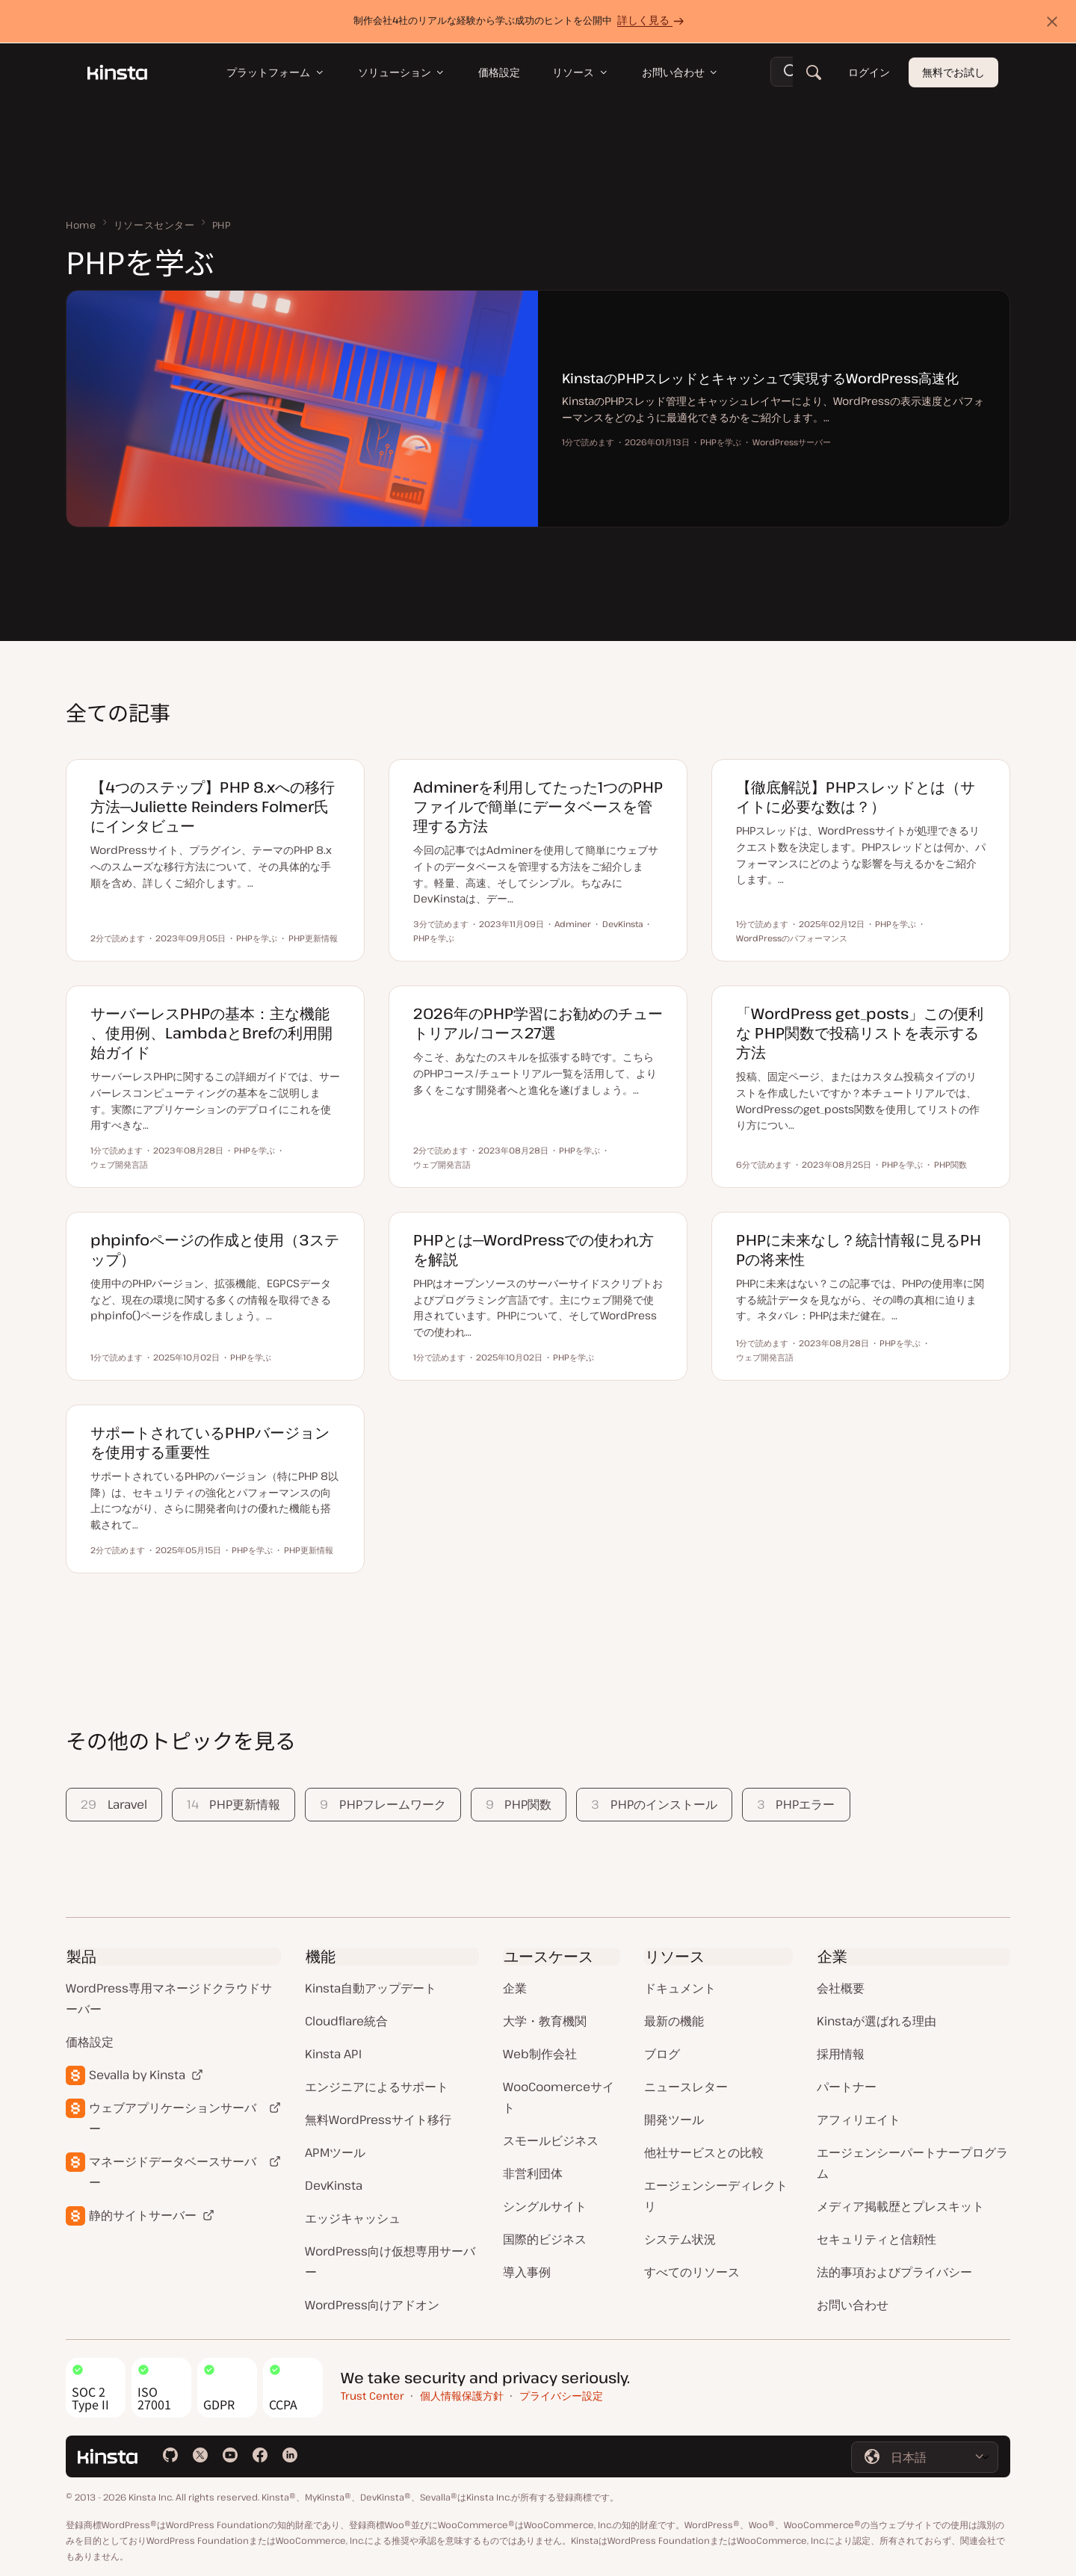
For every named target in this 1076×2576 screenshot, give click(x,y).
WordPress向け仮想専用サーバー (390, 2261)
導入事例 (527, 2272)
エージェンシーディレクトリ (716, 2195)
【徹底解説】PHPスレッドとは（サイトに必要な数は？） (855, 797)
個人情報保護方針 (462, 2395)
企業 (515, 1988)
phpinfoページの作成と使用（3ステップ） (214, 1249)
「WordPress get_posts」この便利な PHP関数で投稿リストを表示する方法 (859, 1032)
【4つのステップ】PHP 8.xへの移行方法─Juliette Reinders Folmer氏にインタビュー (212, 806)
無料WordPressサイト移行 (378, 2119)
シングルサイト (545, 2206)
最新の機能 (674, 2021)
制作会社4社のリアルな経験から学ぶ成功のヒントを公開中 (520, 20)
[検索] (814, 73)
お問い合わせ (852, 2305)
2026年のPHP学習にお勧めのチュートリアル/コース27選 (538, 1023)
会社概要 (841, 1988)
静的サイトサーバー (143, 2215)
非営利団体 (533, 2173)
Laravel (113, 1804)
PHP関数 (518, 1804)
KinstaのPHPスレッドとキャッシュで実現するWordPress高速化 (760, 378)
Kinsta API (333, 2054)
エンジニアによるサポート (376, 2086)
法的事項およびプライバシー (894, 2272)
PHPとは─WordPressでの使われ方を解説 (533, 1249)
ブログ (662, 2054)
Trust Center (372, 2395)
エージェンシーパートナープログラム (912, 2163)
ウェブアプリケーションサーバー (172, 2118)
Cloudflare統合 (346, 2021)
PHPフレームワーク (382, 1804)
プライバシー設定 (561, 2395)
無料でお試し (953, 73)
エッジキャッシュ (353, 2218)
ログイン (869, 73)
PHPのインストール (654, 1804)
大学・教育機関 (545, 2021)
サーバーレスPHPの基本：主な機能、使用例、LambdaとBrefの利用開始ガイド (211, 1032)
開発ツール (674, 2119)
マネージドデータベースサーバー (172, 2171)
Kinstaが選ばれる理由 (876, 2021)
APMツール (335, 2152)
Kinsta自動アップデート (370, 1988)
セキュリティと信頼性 (876, 2239)
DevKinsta (333, 2185)
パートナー (846, 2086)
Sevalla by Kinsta (137, 2074)
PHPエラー (796, 1804)
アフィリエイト (858, 2119)
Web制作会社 (540, 2054)
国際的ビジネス (545, 2239)
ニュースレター (686, 2086)
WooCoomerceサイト (558, 2097)
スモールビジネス (551, 2140)
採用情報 (841, 2054)
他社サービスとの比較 (704, 2152)
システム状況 (680, 2239)
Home (81, 225)
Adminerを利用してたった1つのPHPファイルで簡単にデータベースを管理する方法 (538, 806)
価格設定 (90, 2042)
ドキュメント (680, 1988)
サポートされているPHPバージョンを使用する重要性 (210, 1442)
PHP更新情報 (233, 1804)
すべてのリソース (692, 2272)
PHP (221, 225)
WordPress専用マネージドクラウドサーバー (169, 1998)
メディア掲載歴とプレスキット (900, 2206)
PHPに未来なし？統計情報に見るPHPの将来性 (858, 1249)
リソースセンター (154, 225)
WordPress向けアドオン (372, 2305)
